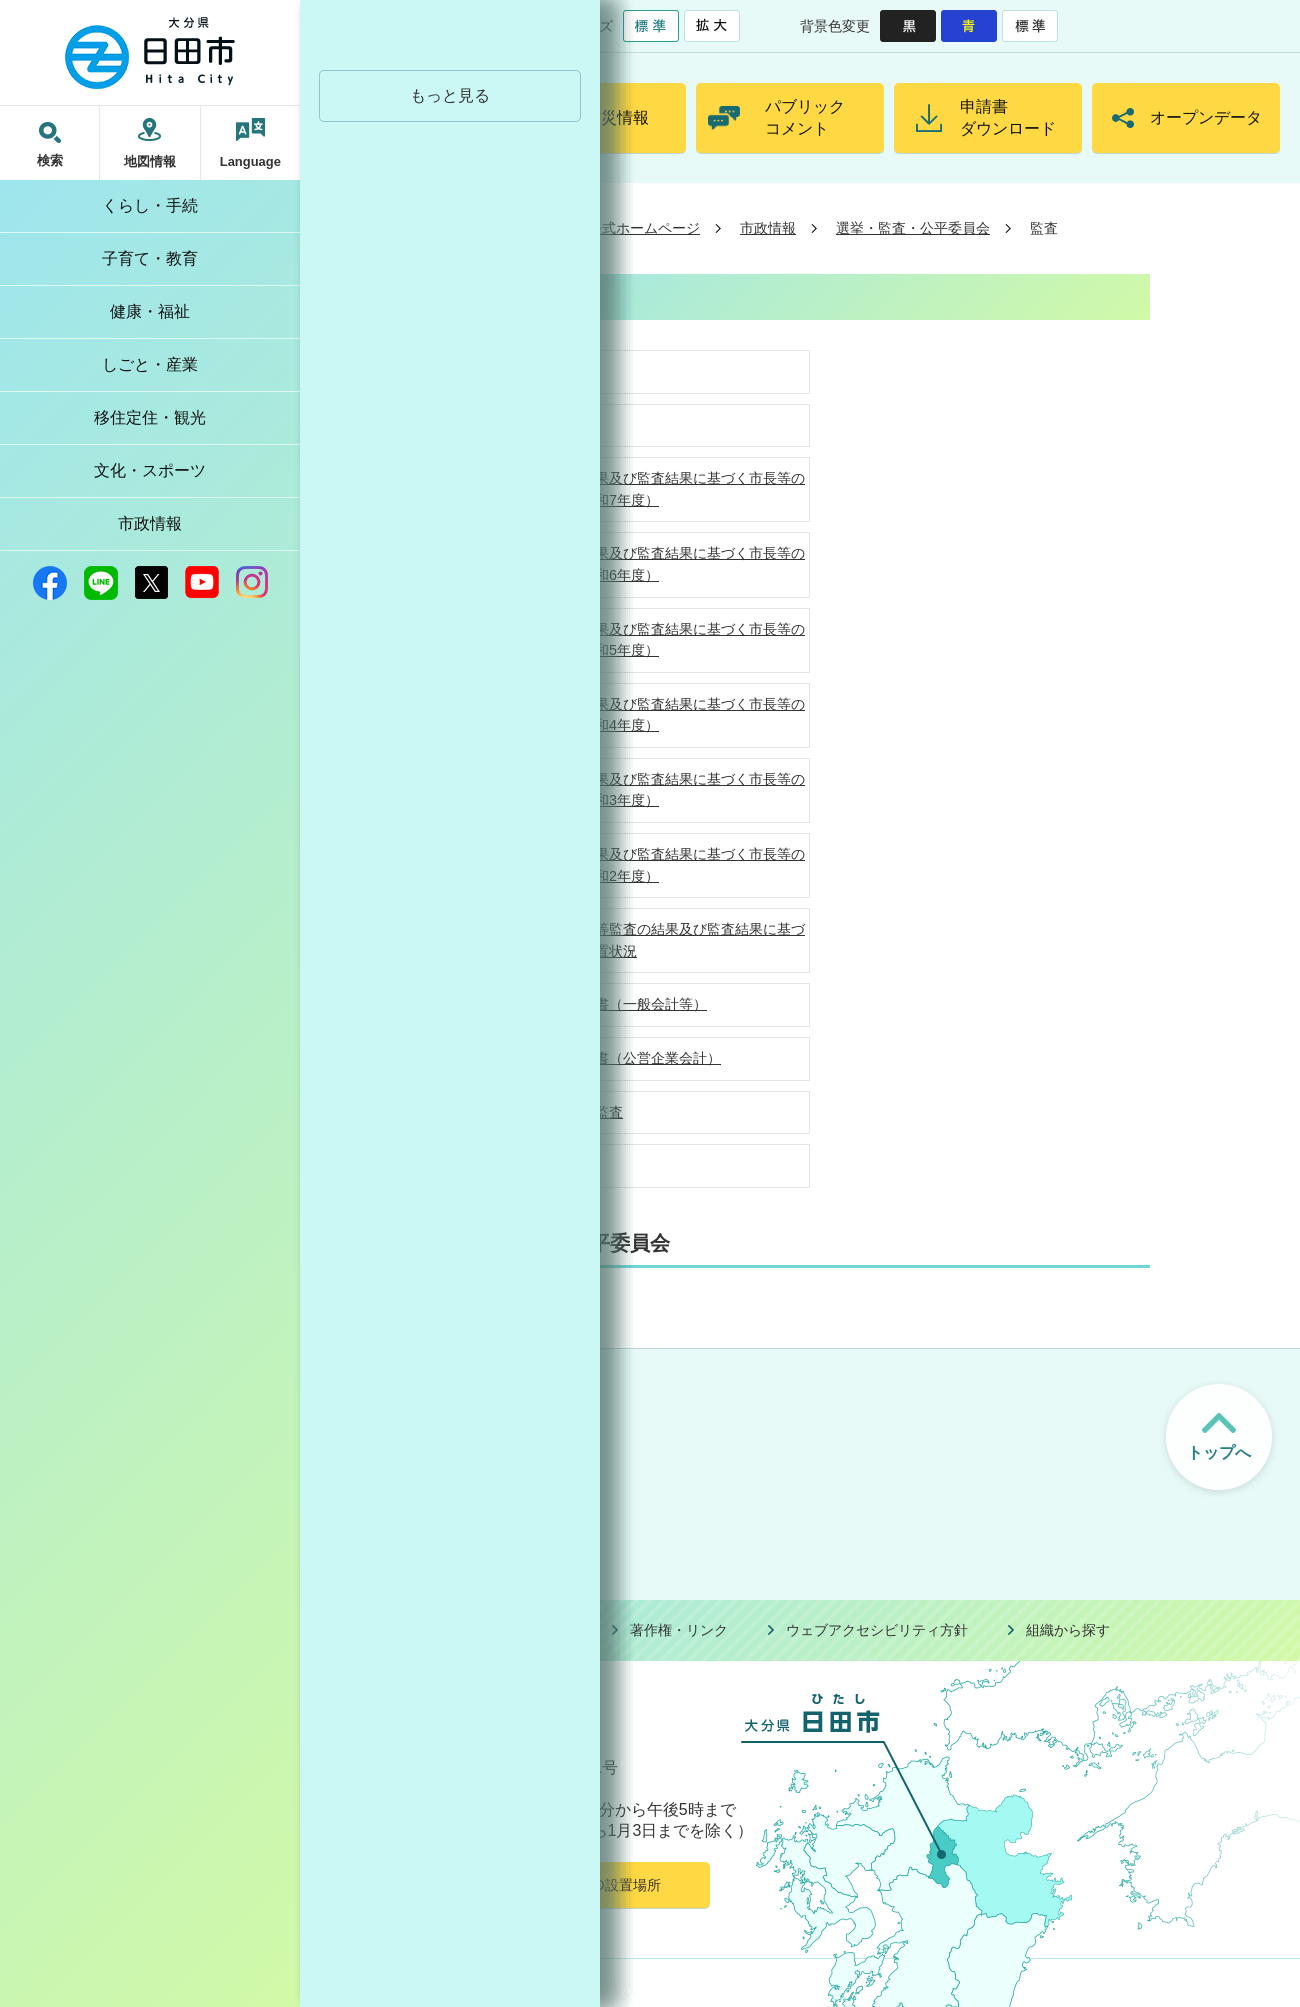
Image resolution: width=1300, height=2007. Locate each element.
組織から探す (1068, 1630)
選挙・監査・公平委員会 (913, 228)
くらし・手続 (150, 205)
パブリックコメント (805, 117)
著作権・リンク (679, 1630)
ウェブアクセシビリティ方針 (877, 1630)
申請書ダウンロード (1008, 117)
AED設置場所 (618, 1885)
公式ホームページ (644, 228)
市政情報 (150, 523)
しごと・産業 (150, 364)
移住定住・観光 (150, 417)
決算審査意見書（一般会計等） (609, 1004)
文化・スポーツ (150, 470)
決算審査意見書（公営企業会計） (616, 1058)
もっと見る (450, 95)
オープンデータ (1206, 117)
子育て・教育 (150, 258)
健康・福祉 (150, 311)
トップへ (1219, 1452)
